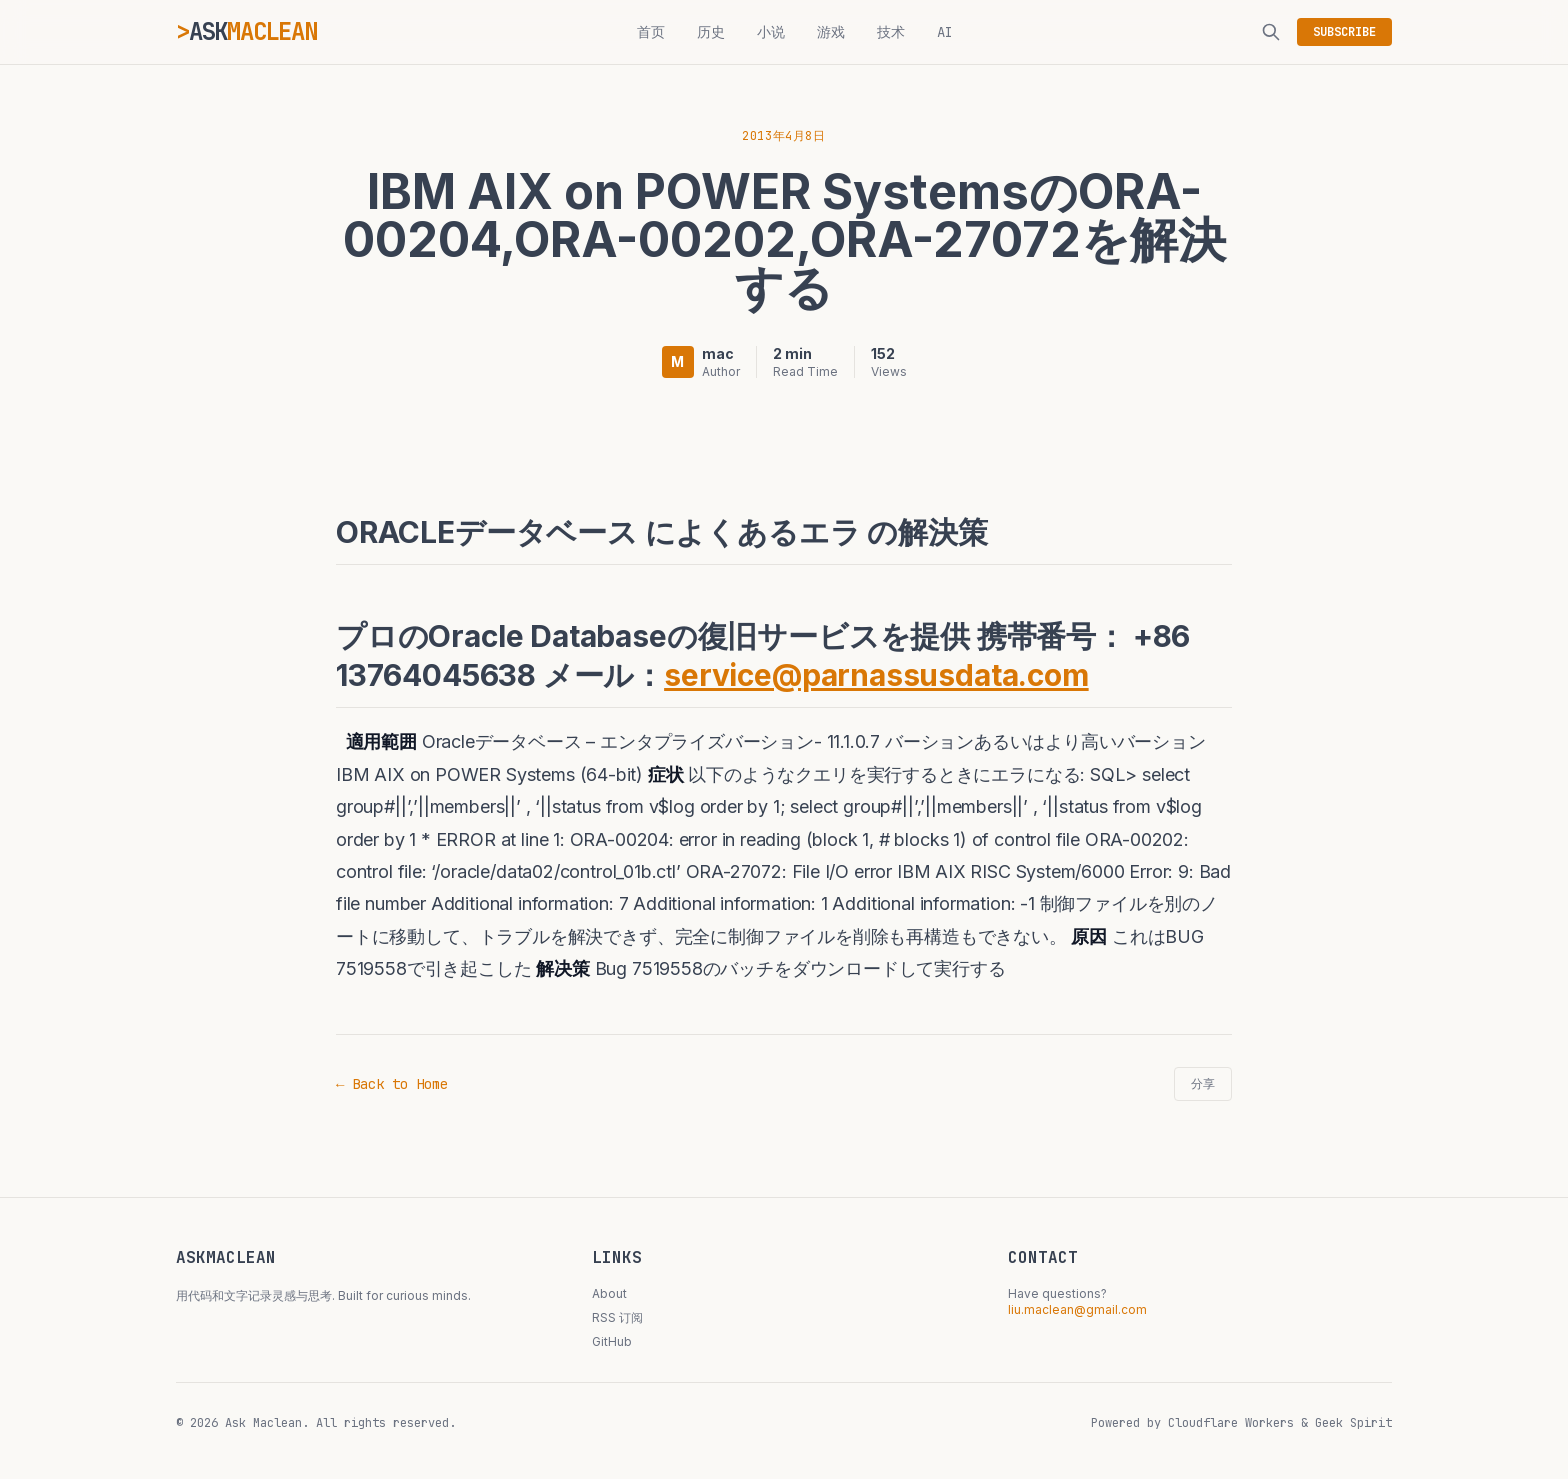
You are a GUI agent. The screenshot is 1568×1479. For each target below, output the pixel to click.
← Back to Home (392, 1084)
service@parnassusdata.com (876, 675)
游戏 (831, 32)
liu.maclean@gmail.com (1077, 1309)
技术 (891, 32)
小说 (771, 32)
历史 (711, 32)
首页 (651, 32)
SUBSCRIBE (1344, 32)
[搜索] (1271, 32)
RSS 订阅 (617, 1317)
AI (945, 32)
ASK (253, 31)
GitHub (612, 1341)
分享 (1203, 1084)
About (609, 1293)
